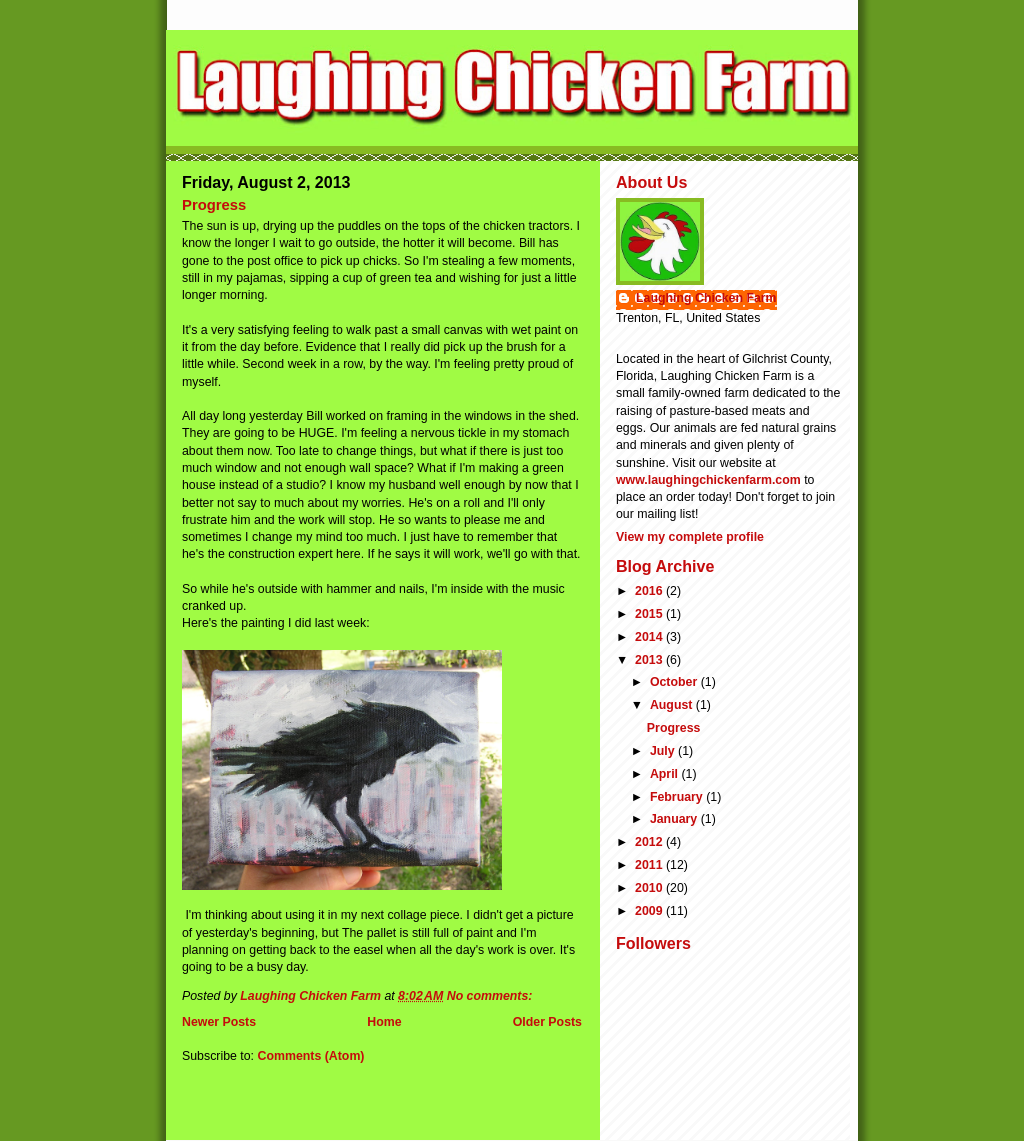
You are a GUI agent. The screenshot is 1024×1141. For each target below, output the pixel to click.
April (666, 774)
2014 (650, 637)
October (675, 682)
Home (384, 1022)
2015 (650, 614)
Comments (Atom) (310, 1056)
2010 (650, 888)
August (673, 705)
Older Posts (547, 1022)
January (675, 819)
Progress (214, 205)
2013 (650, 660)
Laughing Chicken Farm (706, 298)
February (678, 797)
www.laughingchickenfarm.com (708, 480)
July (664, 751)
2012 (650, 842)
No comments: (491, 996)
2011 (650, 865)
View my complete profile (690, 537)
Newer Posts (219, 1022)
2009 (650, 911)
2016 (650, 591)
